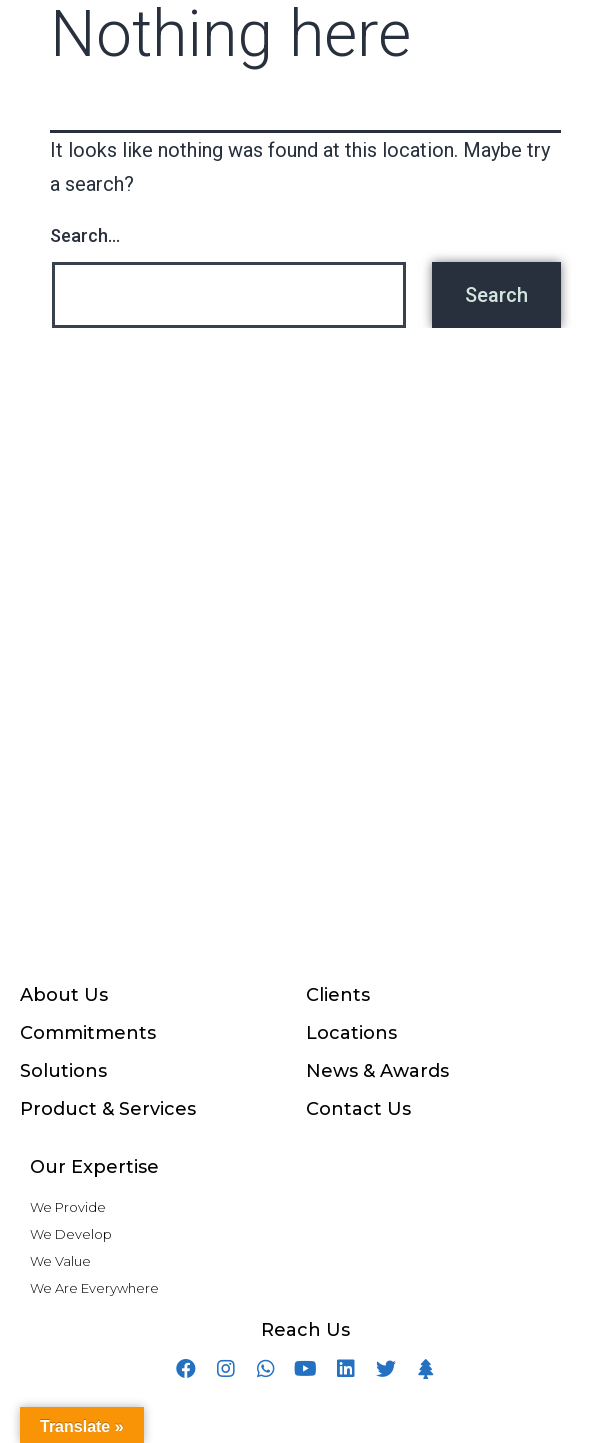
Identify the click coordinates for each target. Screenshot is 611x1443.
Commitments (88, 1033)
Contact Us (358, 1109)
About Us (64, 995)
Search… (85, 235)
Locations (351, 1033)
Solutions (63, 1071)
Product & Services (108, 1109)
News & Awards (377, 1071)
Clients (338, 995)
